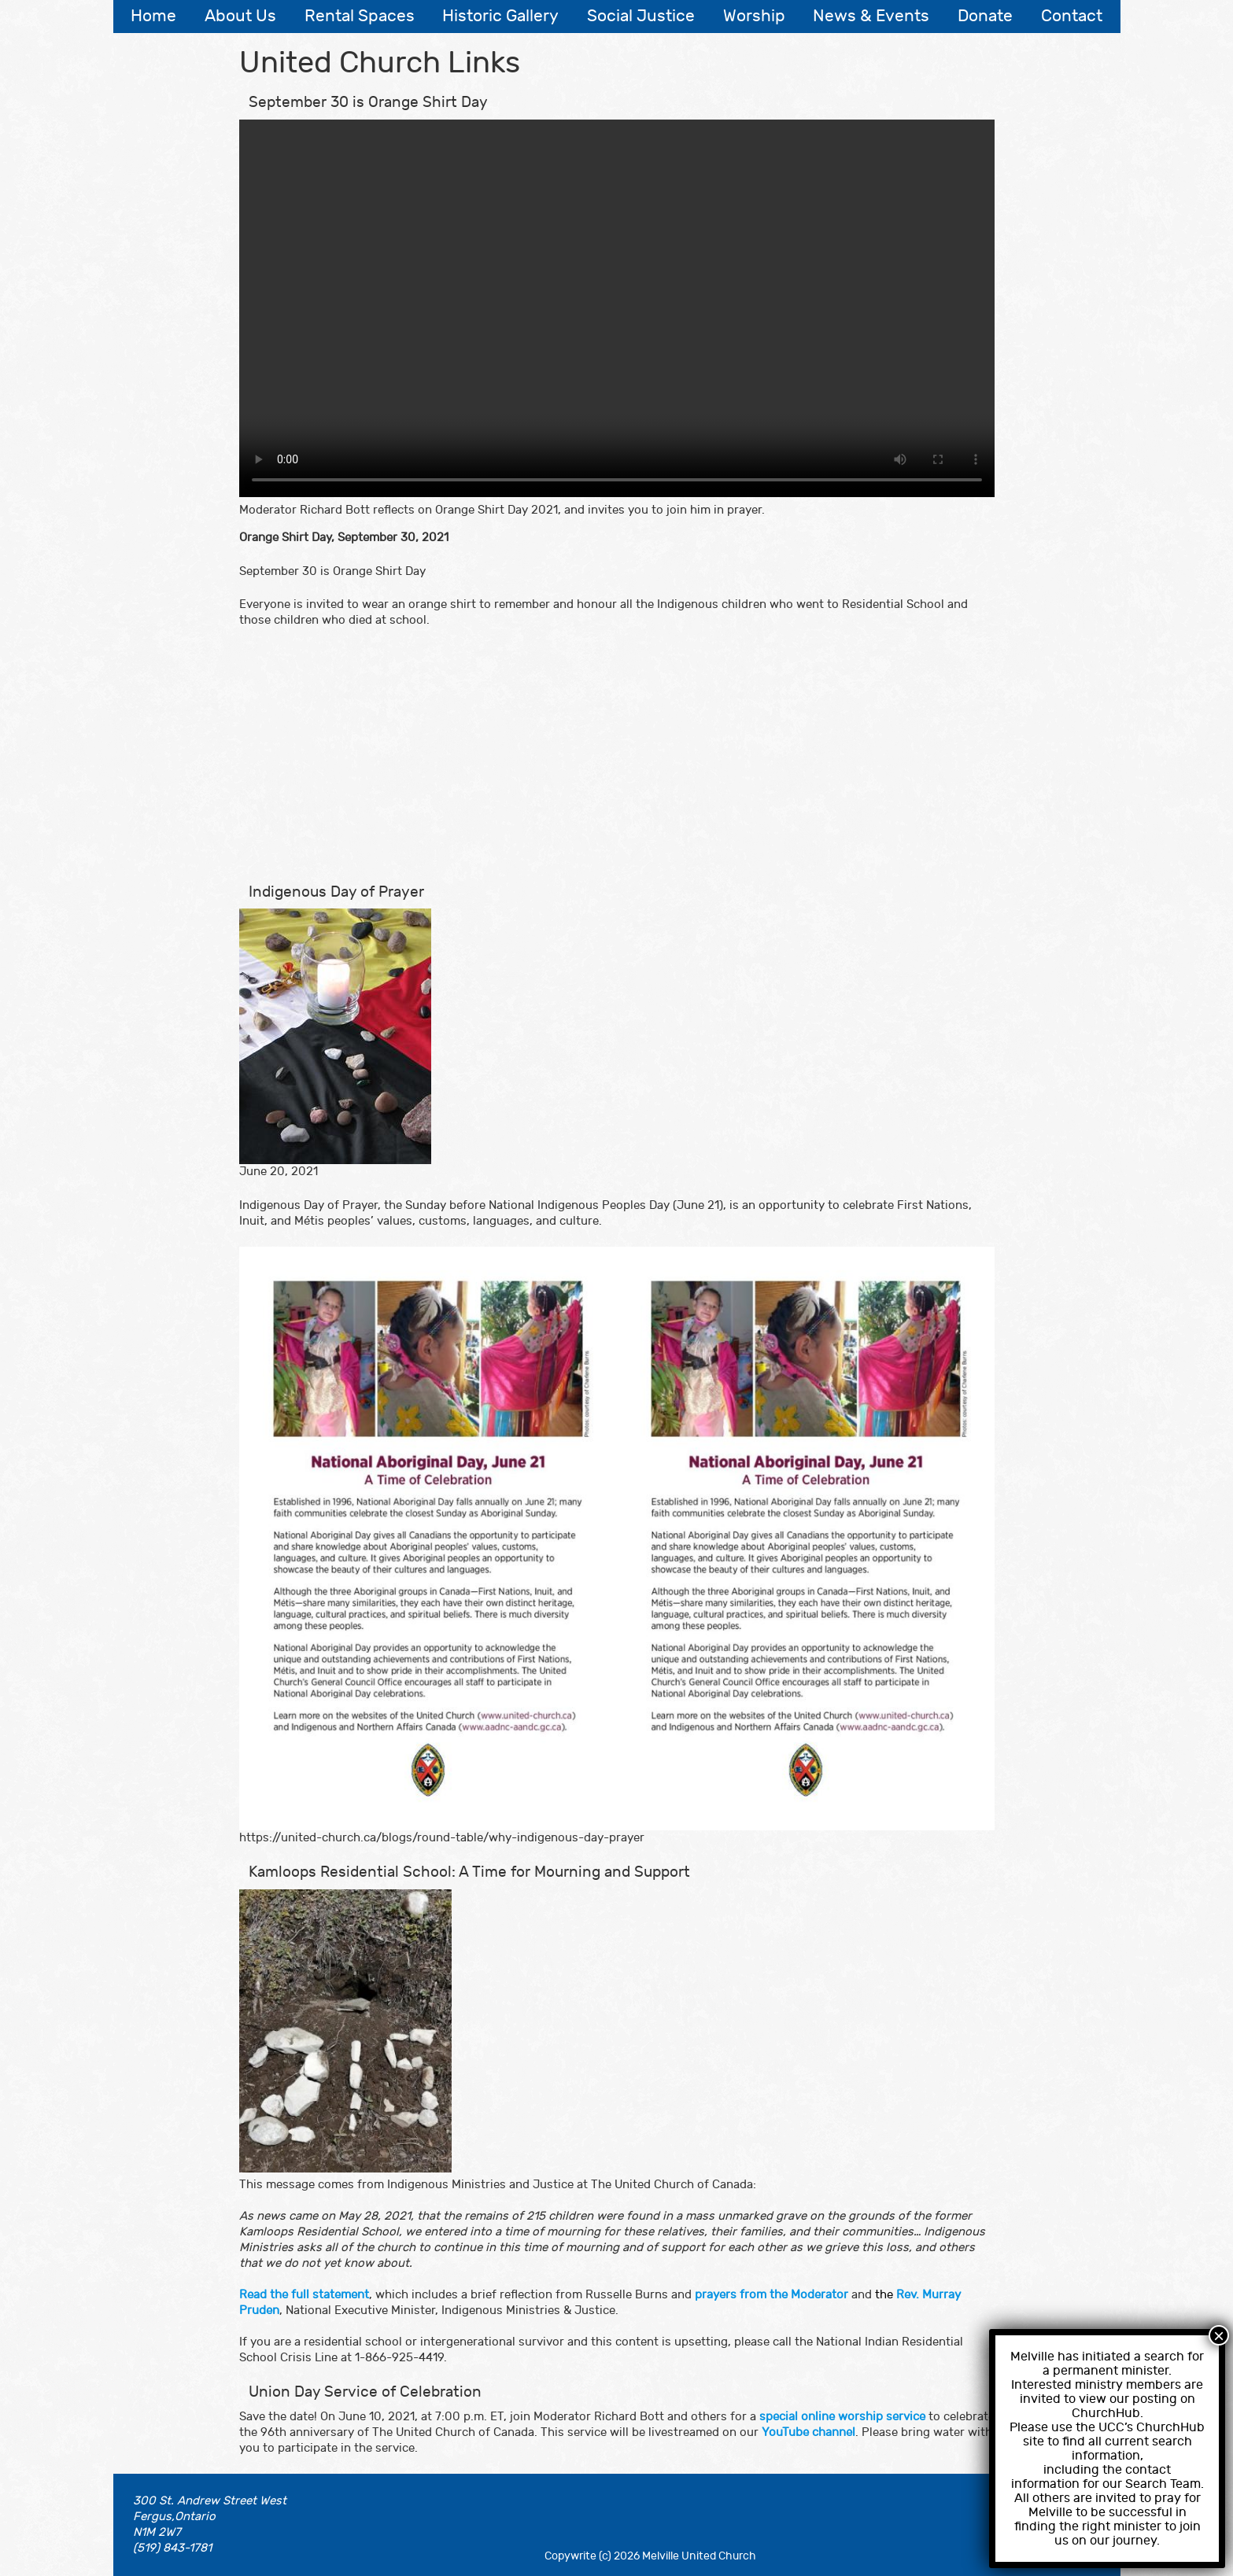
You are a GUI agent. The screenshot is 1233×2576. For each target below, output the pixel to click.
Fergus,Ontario (174, 2516)
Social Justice (641, 16)
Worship (754, 16)
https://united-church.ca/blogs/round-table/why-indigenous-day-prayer (441, 1837)
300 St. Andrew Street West (209, 2501)
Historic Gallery (500, 16)
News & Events (871, 16)
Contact (1071, 16)
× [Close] (1218, 2335)
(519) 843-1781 (172, 2548)
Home (153, 16)
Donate (985, 16)
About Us (240, 16)
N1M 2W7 (157, 2532)
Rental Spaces (360, 16)
